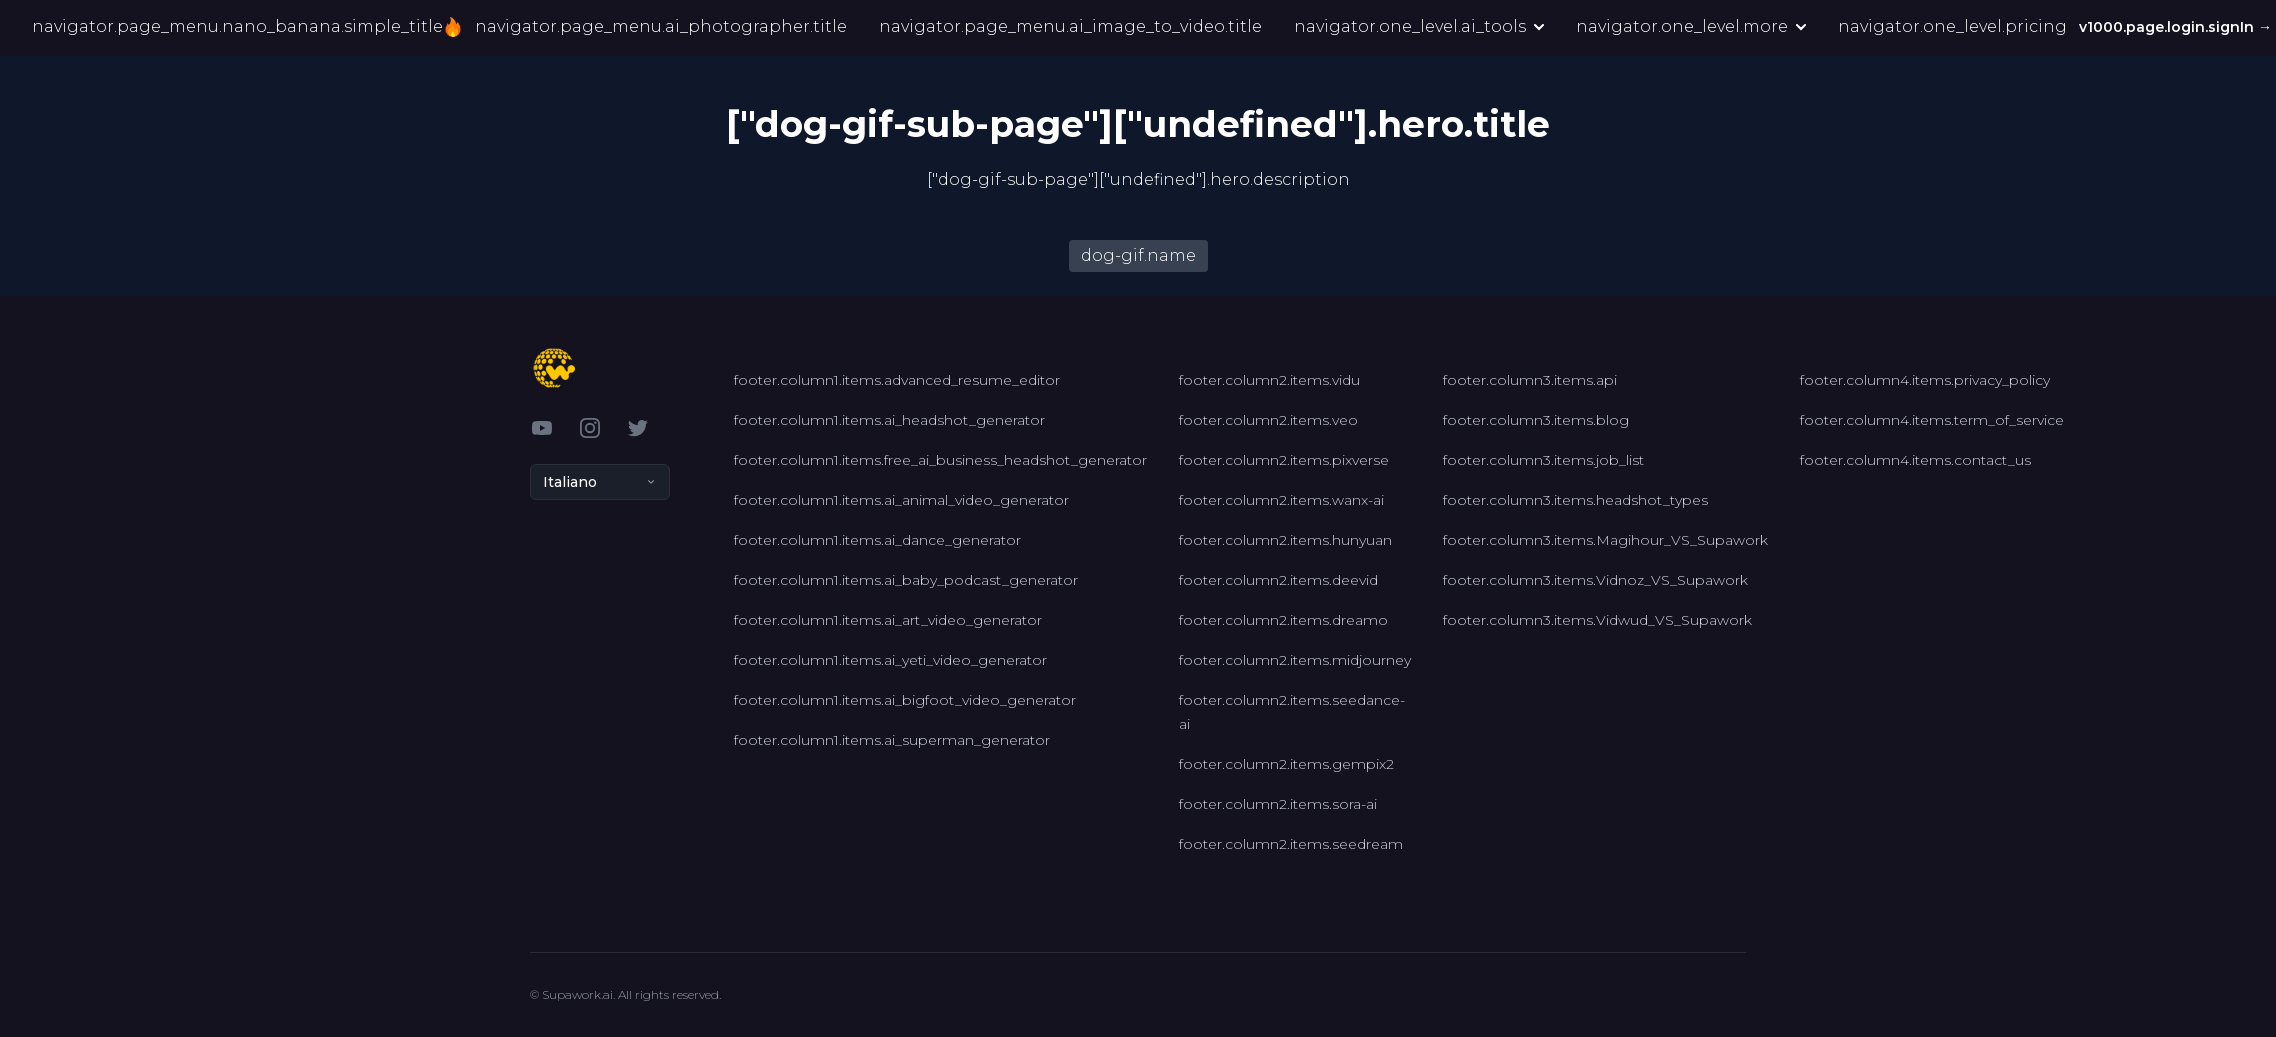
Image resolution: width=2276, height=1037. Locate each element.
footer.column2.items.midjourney (1295, 660)
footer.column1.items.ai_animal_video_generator (901, 500)
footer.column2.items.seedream (1291, 844)
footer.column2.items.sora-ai (1278, 804)
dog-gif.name (1138, 255)
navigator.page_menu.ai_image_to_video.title (1070, 27)
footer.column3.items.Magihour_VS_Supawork (1605, 540)
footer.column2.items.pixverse (1284, 460)
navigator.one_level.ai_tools (1419, 27)
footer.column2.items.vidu (1269, 380)
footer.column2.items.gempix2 (1286, 764)
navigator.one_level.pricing (1952, 27)
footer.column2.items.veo (1268, 420)
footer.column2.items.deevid (1278, 580)
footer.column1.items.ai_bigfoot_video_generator (905, 700)
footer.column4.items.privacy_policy (1925, 380)
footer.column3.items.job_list (1543, 460)
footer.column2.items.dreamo (1283, 620)
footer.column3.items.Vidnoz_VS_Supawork (1595, 580)
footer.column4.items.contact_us (1915, 460)
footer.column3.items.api (1530, 380)
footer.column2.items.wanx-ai (1281, 500)
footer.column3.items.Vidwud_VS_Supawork (1597, 620)
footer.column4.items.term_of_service (1932, 420)
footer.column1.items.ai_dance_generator (877, 540)
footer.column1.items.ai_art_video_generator (888, 620)
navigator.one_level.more (1691, 27)
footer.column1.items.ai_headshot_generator (889, 420)
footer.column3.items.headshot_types (1575, 500)
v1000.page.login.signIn (2177, 28)
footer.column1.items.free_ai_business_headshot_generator (940, 460)
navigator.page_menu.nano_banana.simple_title (243, 28)
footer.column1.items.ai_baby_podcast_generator (906, 580)
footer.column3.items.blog (1536, 420)
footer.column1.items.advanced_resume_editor (897, 380)
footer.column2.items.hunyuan (1285, 540)
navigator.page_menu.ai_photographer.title (661, 27)
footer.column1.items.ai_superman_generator (892, 740)
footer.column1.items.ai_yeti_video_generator (890, 660)
